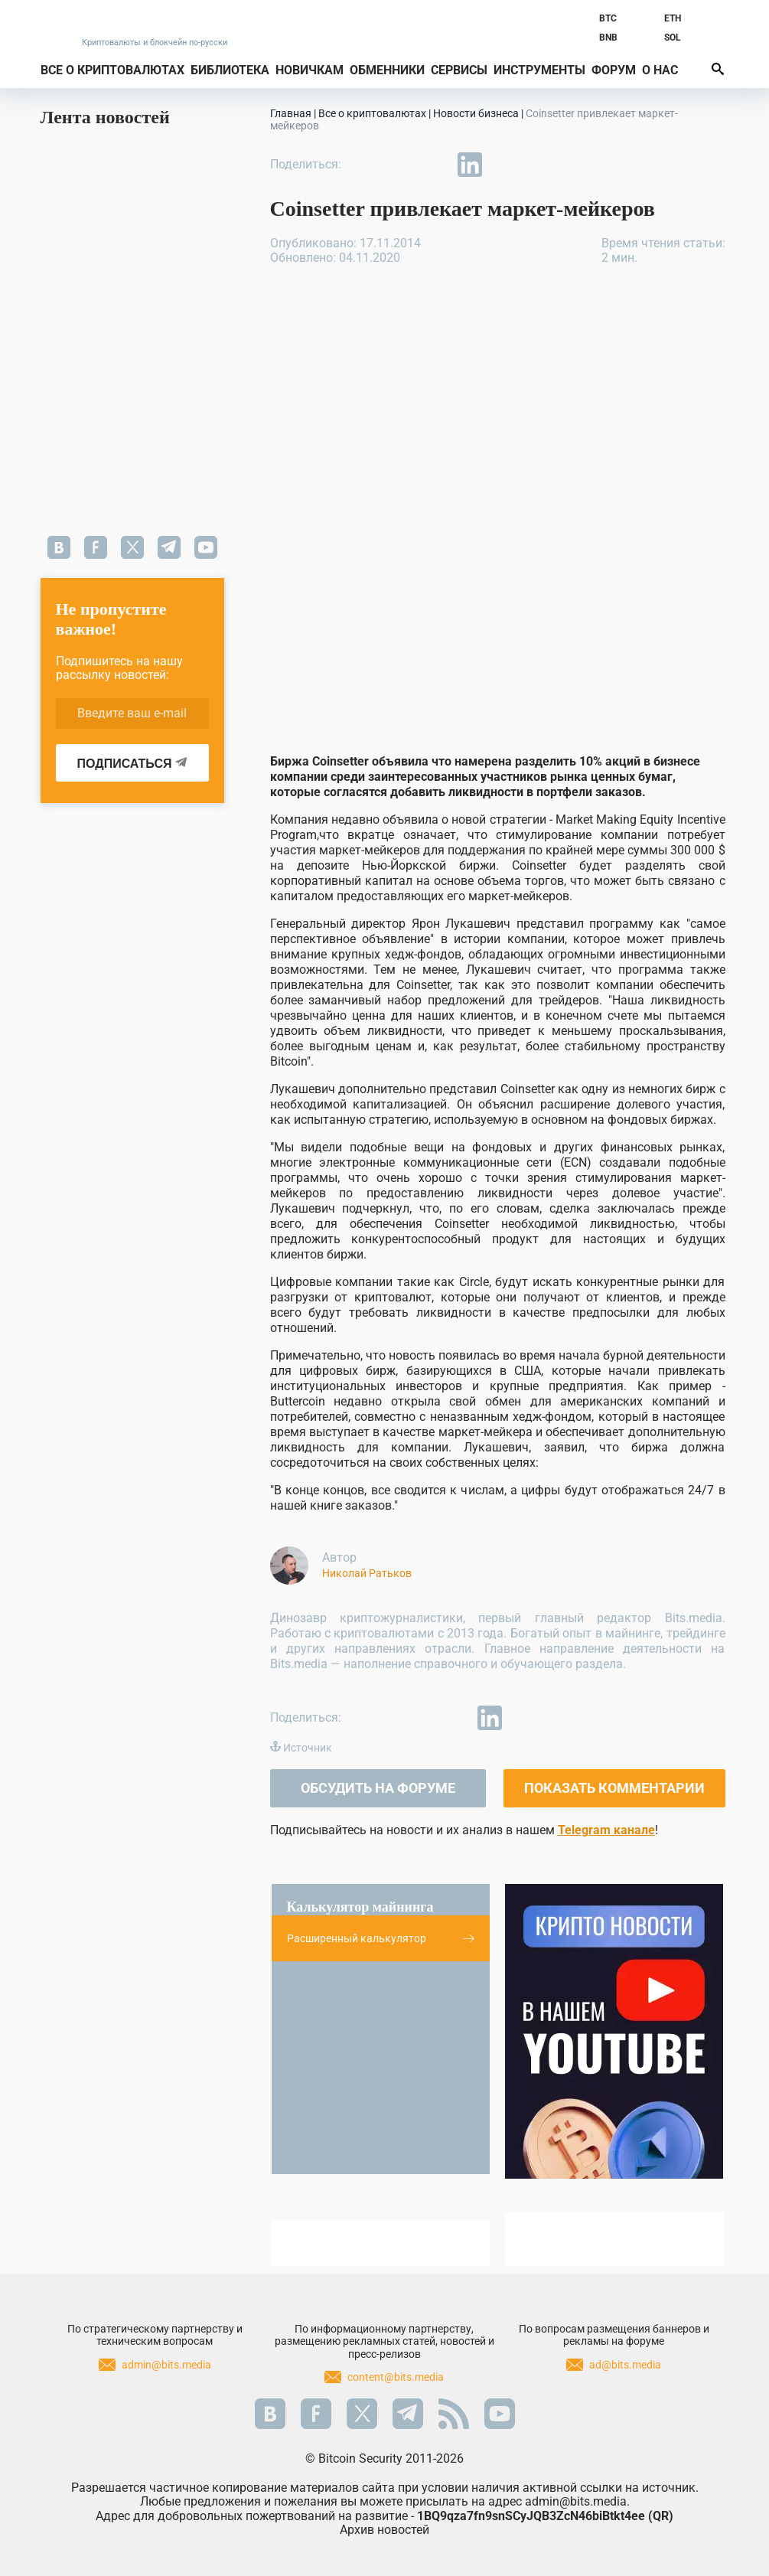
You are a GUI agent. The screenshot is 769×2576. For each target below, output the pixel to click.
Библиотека (230, 70)
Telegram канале (606, 1830)
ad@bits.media (625, 2365)
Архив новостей (384, 2529)
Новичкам (309, 70)
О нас (660, 70)
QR (661, 2516)
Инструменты (539, 70)
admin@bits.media (166, 2365)
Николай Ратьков (367, 1573)
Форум (613, 70)
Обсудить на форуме (378, 1788)
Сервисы (459, 70)
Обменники (387, 70)
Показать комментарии (614, 1788)
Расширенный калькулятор (381, 1938)
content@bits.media (395, 2377)
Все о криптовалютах (112, 70)
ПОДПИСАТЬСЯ (132, 763)
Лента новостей (105, 117)
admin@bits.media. (577, 2501)
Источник (307, 1748)
